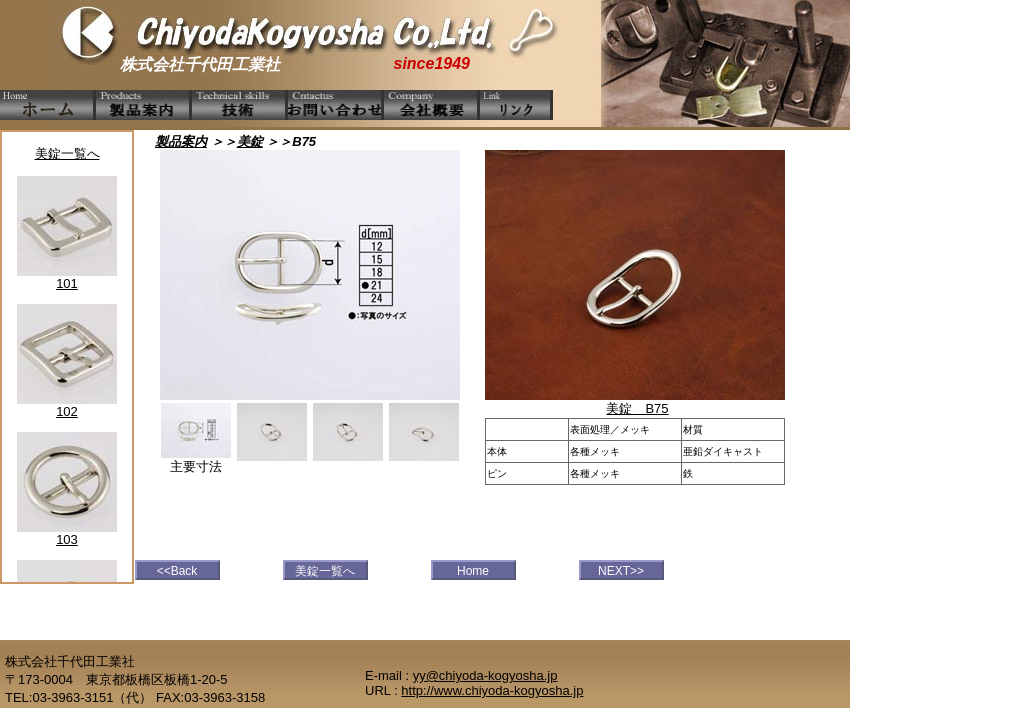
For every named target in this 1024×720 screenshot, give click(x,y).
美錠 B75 (637, 408)
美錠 (250, 141)
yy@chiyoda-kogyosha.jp (485, 675)
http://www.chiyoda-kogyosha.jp (492, 690)
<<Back (177, 571)
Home (473, 571)
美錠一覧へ (67, 153)
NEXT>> (621, 571)
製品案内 (181, 141)
